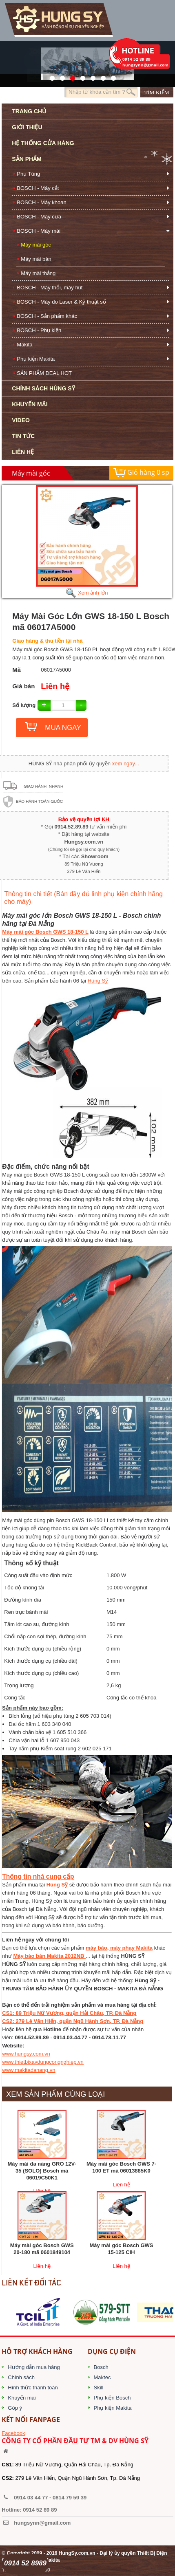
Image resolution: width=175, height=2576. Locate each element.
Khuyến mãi (21, 2398)
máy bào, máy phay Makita (119, 1948)
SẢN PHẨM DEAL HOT (44, 373)
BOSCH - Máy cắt (38, 188)
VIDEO (21, 420)
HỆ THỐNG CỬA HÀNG (43, 143)
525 (70, 76)
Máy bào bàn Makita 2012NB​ (49, 1956)
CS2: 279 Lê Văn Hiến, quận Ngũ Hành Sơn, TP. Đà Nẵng (72, 2021)
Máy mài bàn (36, 259)
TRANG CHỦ (29, 111)
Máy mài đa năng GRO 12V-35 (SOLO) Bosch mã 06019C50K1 (42, 2171)
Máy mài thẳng (38, 273)
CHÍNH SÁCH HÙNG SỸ (43, 388)
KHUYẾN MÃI (29, 404)
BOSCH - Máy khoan (41, 202)
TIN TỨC (23, 436)
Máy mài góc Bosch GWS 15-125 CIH (121, 2248)
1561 (111, 76)
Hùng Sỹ (98, 981)
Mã (16, 669)
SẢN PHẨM (26, 159)
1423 (101, 76)
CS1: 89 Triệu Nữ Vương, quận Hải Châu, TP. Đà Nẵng (69, 2013)
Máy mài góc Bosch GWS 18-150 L (45, 932)
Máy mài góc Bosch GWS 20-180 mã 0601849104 (42, 2248)
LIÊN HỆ (23, 452)
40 (91, 76)
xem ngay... (125, 763)
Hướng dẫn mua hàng (34, 2367)
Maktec (102, 2377)
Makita (24, 345)
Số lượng (23, 705)
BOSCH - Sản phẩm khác (47, 316)
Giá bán (23, 686)
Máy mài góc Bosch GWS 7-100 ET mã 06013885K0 (121, 2167)
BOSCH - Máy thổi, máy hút (49, 287)
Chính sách (21, 2377)
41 (60, 76)
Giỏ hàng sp (141, 473)
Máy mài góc (36, 245)
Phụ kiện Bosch (112, 2398)
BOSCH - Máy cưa (39, 217)
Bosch (101, 2367)
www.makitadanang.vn (28, 2070)
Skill (99, 2387)
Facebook (13, 2433)
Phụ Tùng (28, 174)
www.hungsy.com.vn (26, 2054)
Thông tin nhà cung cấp (38, 1876)
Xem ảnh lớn (87, 593)
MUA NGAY (63, 728)
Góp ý (15, 2408)
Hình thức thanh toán (33, 2387)
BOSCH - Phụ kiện (39, 330)
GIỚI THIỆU (27, 127)
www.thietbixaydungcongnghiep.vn (42, 2062)
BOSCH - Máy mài (38, 231)
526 (80, 76)
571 (50, 76)
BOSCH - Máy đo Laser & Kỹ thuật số (61, 302)
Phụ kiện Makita (36, 359)
